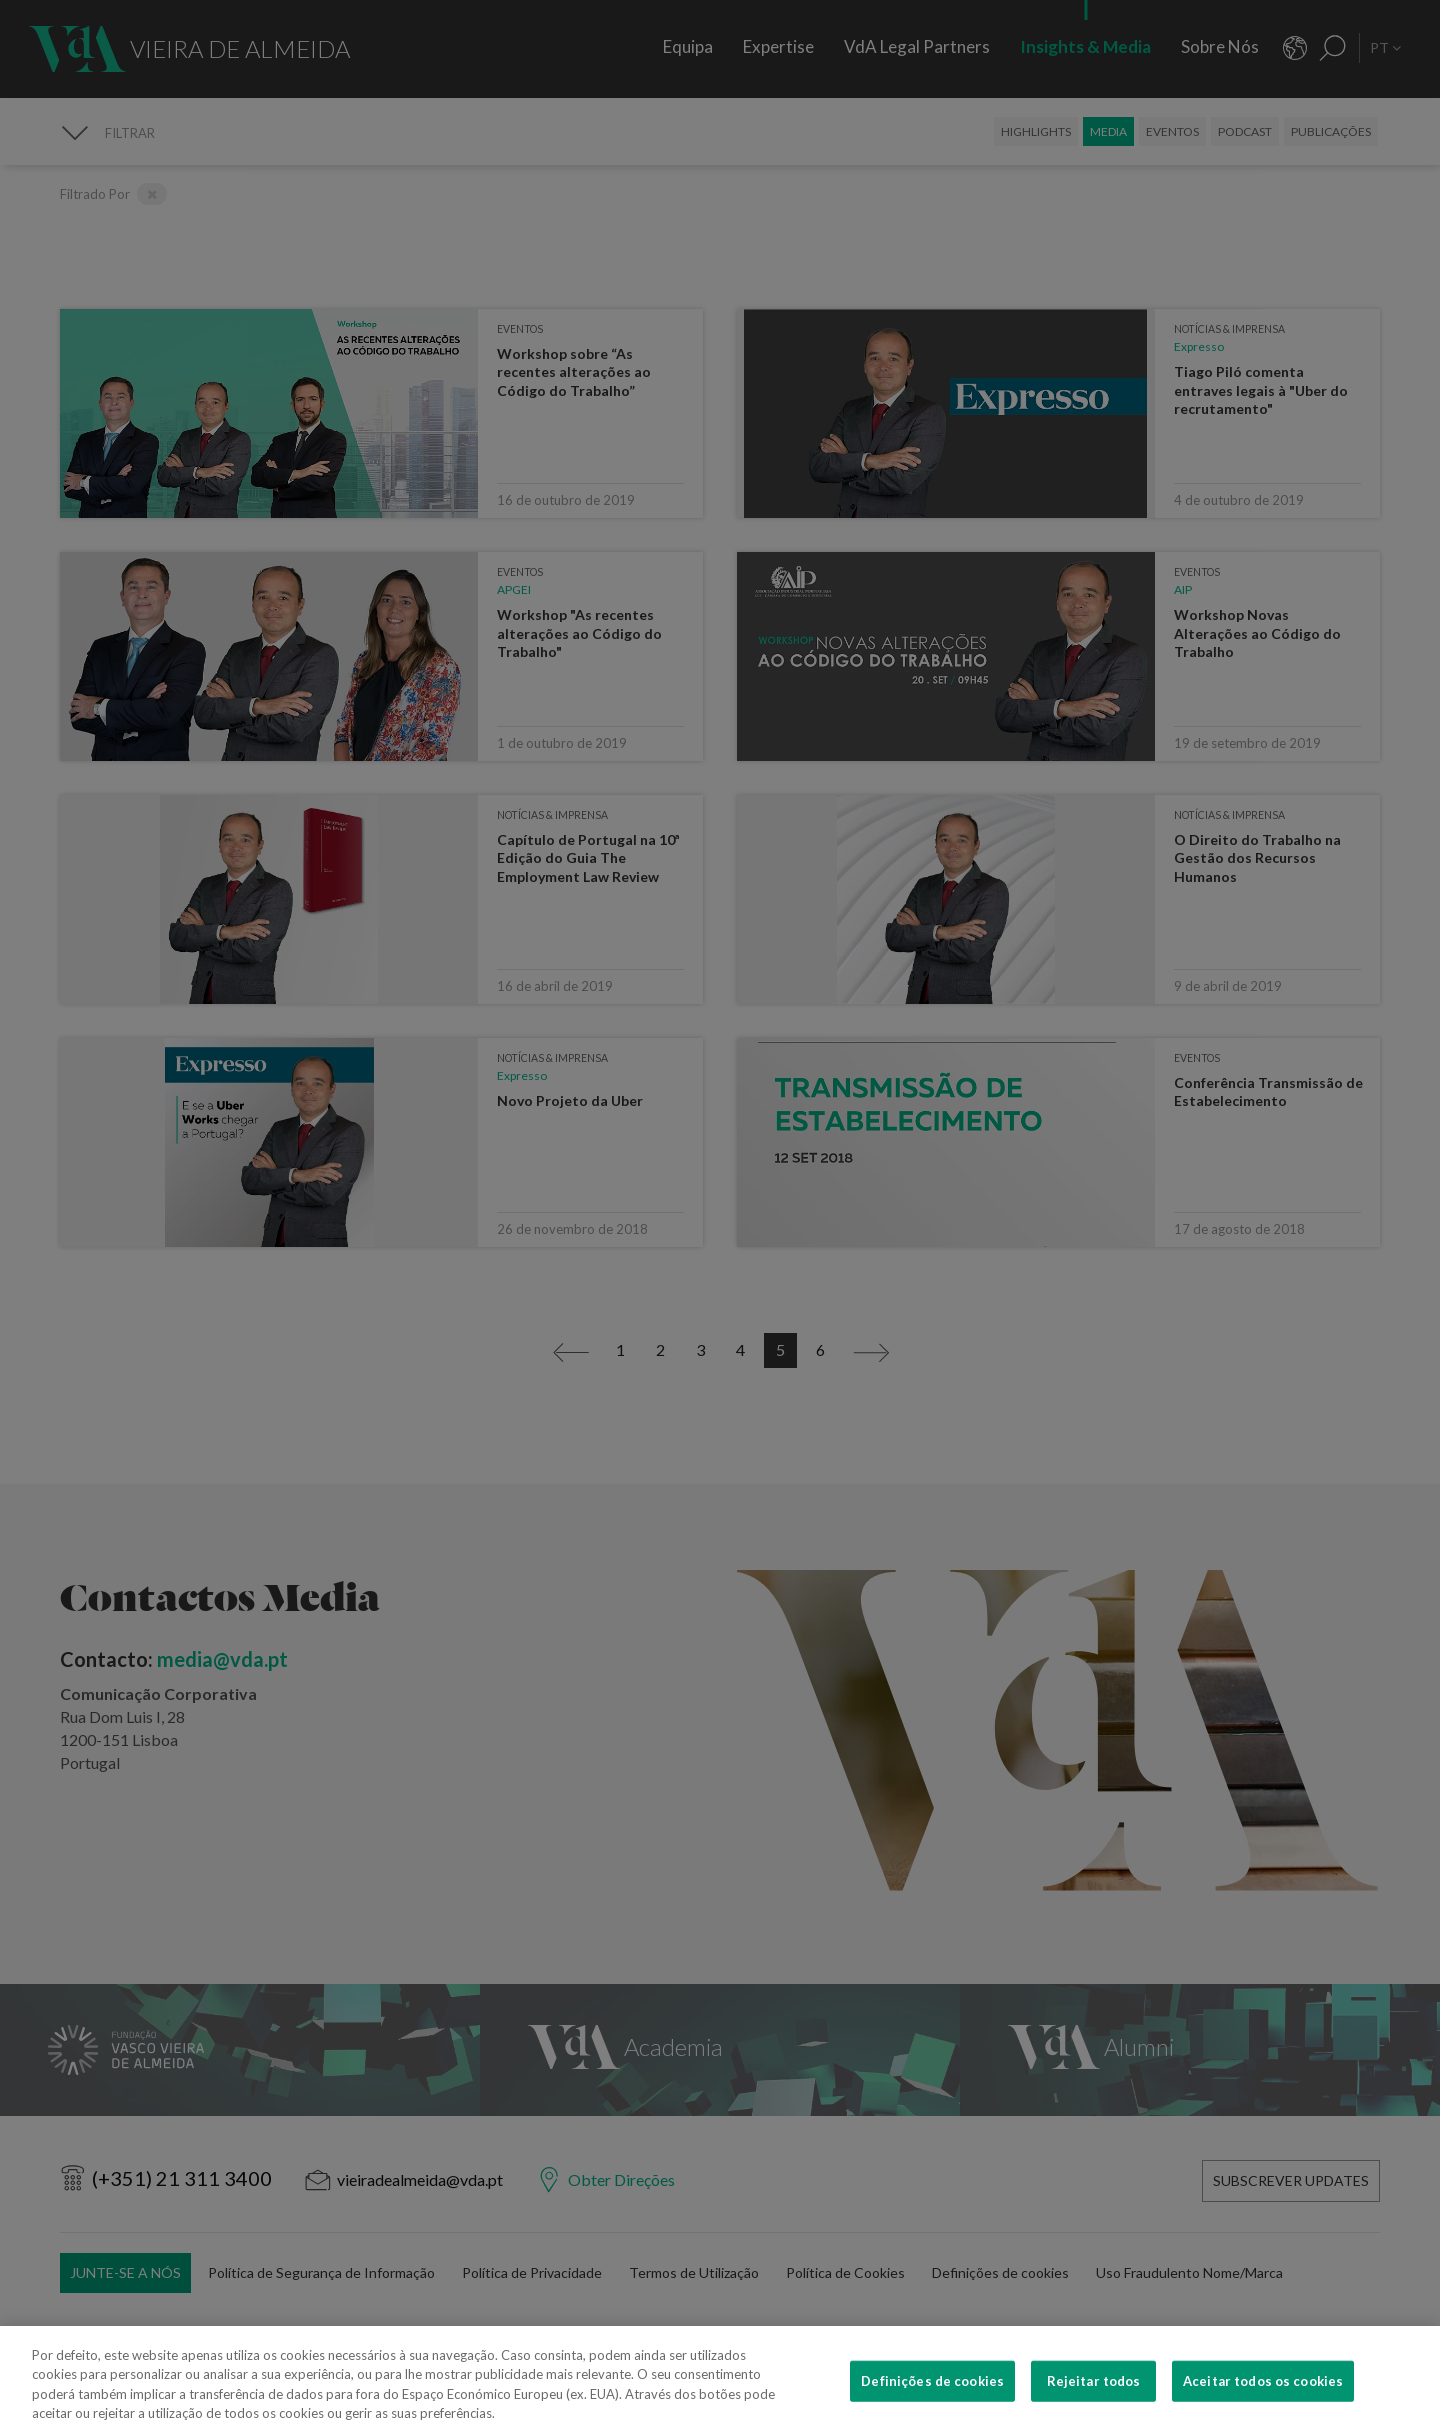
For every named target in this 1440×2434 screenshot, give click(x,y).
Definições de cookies (932, 2402)
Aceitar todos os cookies (1263, 2402)
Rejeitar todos (1094, 2402)
